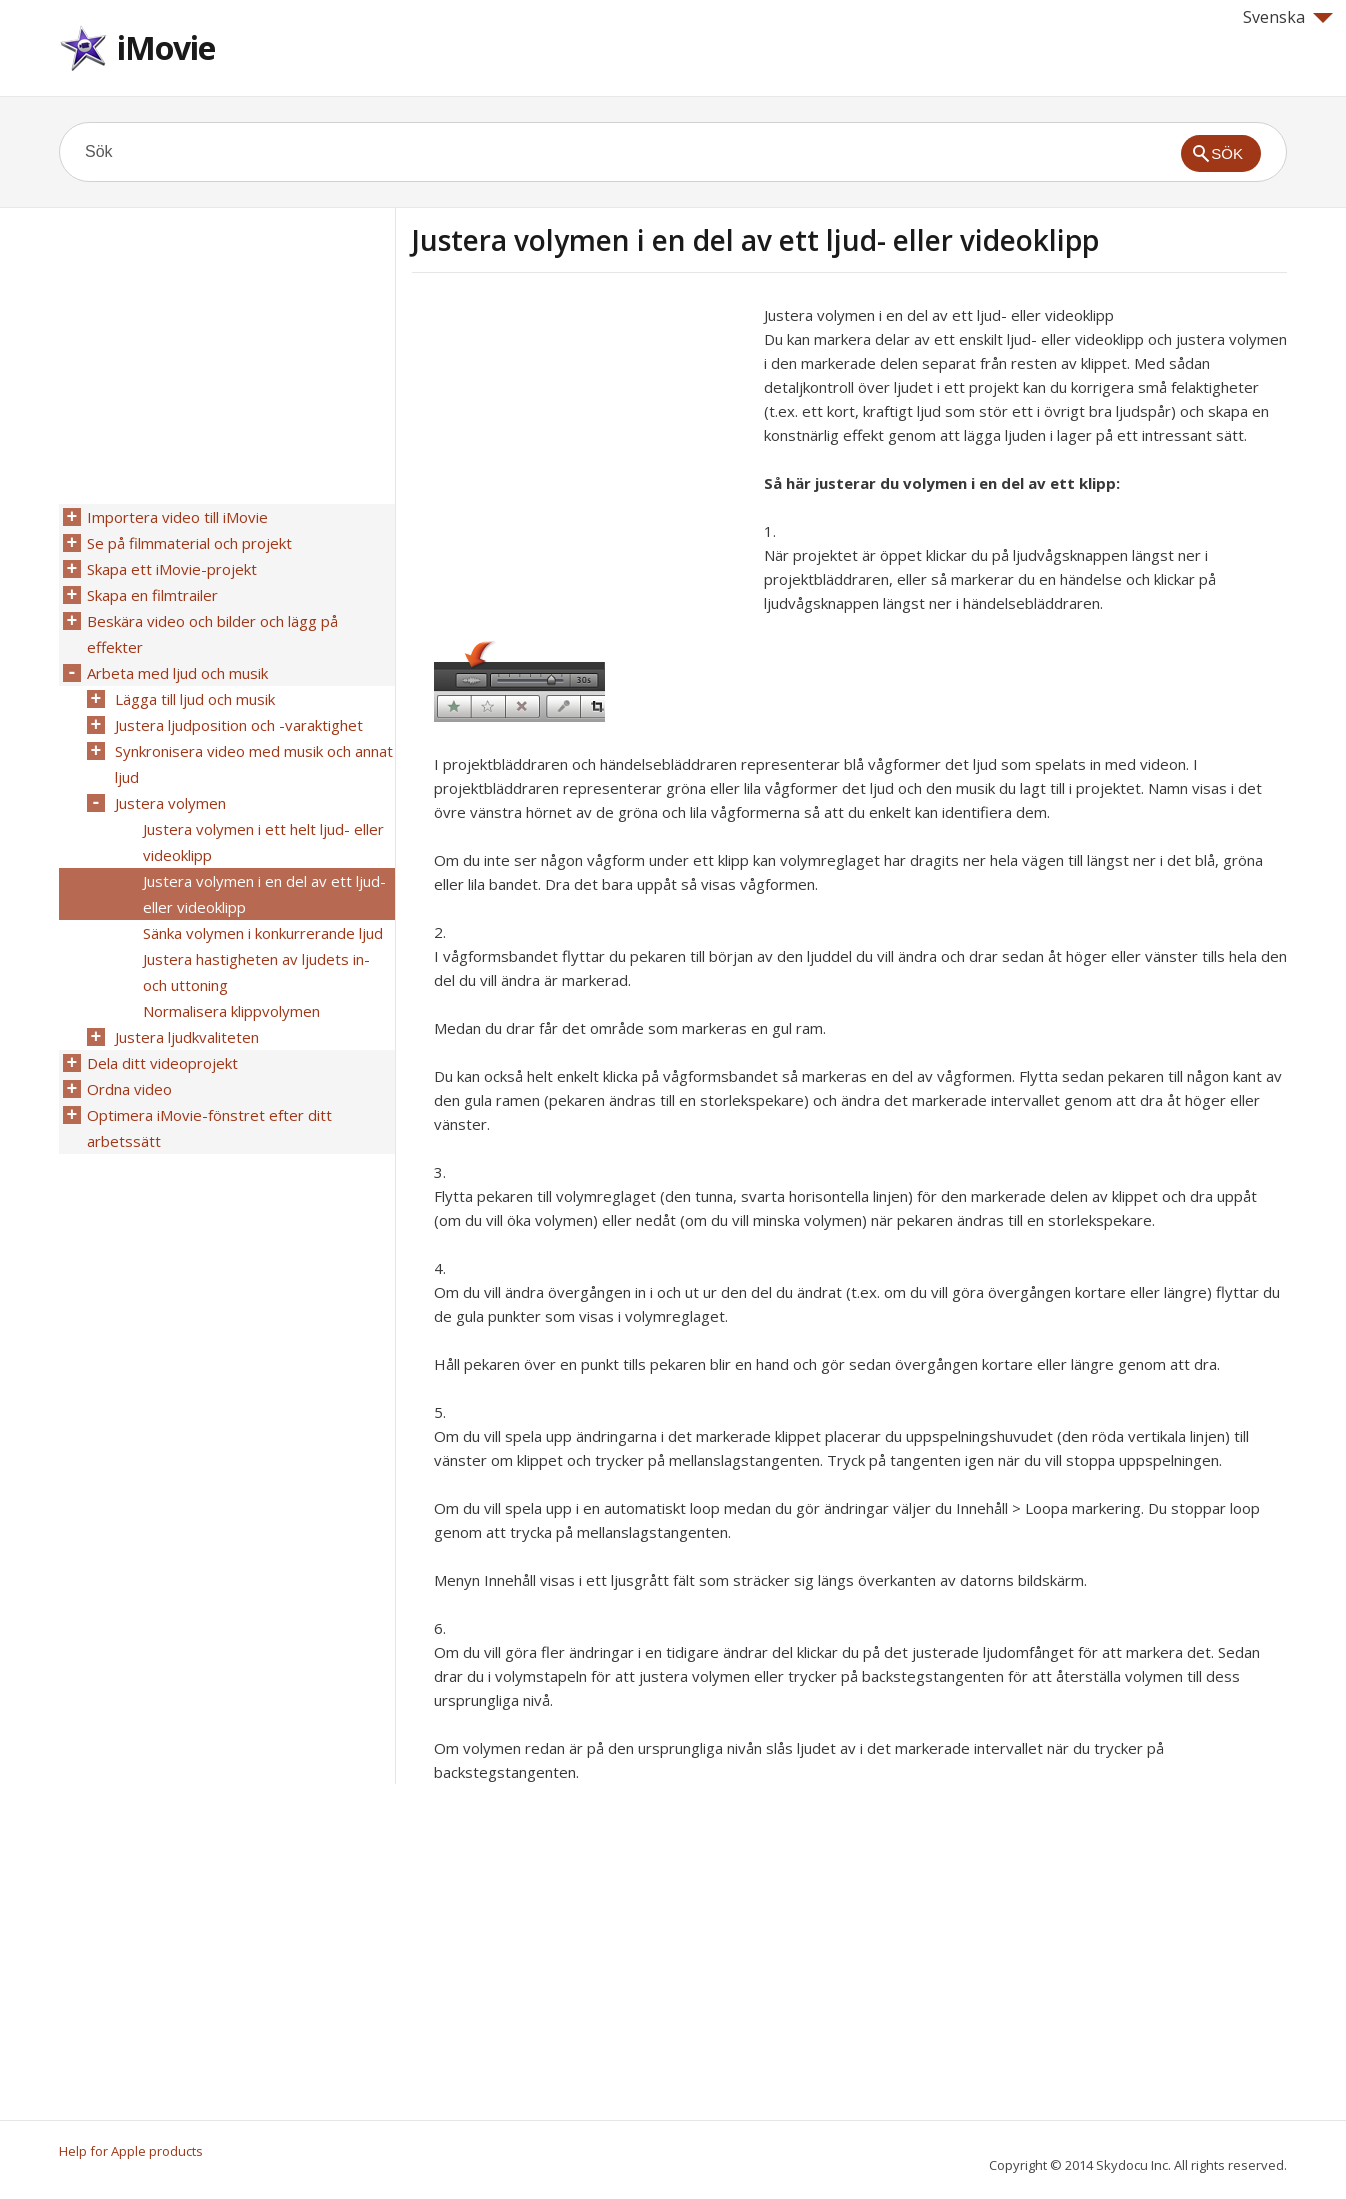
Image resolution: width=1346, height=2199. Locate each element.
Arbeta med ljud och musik (177, 673)
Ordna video (129, 1089)
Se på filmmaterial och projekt (189, 543)
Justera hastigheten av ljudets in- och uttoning (256, 972)
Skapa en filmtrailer (152, 595)
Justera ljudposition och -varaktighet (239, 725)
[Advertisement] (580, 443)
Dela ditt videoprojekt (162, 1063)
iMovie (166, 47)
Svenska (1288, 17)
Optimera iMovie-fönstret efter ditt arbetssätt (209, 1128)
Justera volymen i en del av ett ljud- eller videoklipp (264, 894)
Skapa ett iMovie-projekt (172, 569)
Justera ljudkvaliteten (187, 1037)
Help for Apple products (131, 2151)
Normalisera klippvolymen (231, 1011)
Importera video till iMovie (177, 517)
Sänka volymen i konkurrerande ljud (263, 933)
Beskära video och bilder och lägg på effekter (212, 634)
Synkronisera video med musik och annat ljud (254, 764)
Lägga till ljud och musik (195, 699)
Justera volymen (170, 803)
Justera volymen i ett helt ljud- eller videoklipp (263, 842)
